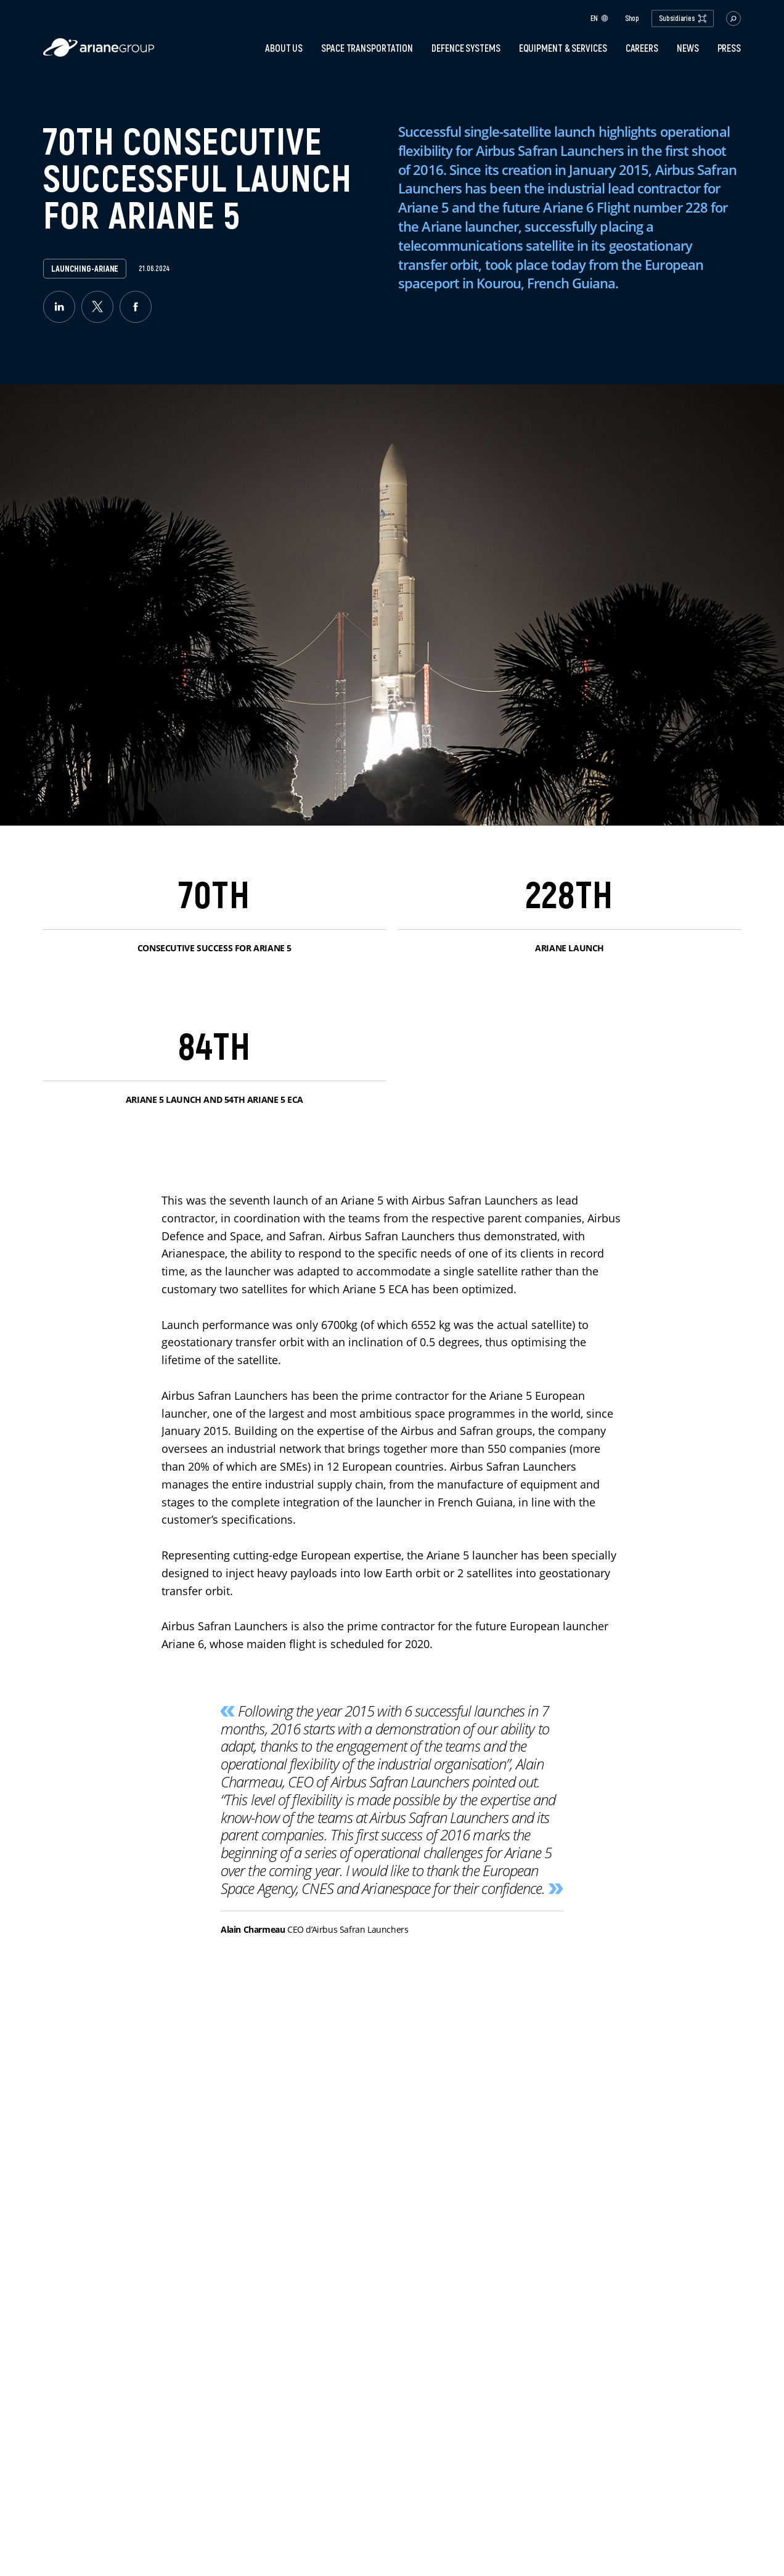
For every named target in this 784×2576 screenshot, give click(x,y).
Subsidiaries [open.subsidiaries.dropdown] (682, 18)
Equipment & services (563, 48)
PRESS (729, 48)
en (599, 18)
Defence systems (465, 48)
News (688, 48)
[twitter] (97, 307)
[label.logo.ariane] (98, 53)
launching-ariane (84, 268)
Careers (642, 48)
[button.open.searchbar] (733, 18)
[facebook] (136, 307)
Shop (632, 18)
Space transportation (367, 48)
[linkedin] (59, 307)
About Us (284, 48)
